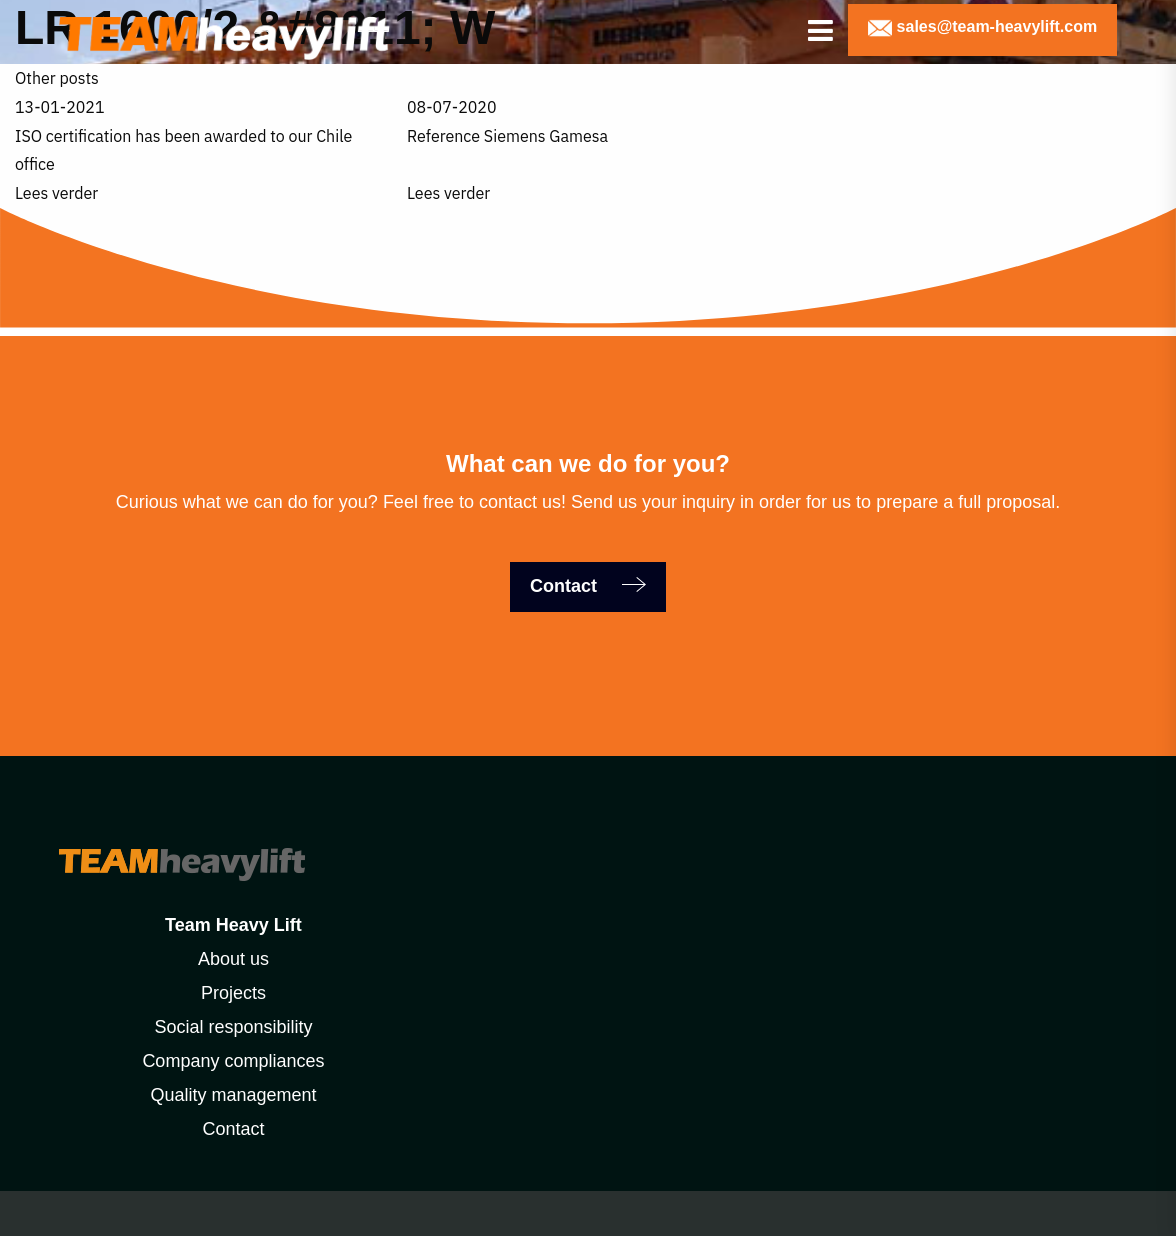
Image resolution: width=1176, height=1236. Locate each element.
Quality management (233, 1095)
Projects (233, 993)
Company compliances (233, 1061)
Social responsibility (233, 1027)
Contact (566, 586)
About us (233, 959)
